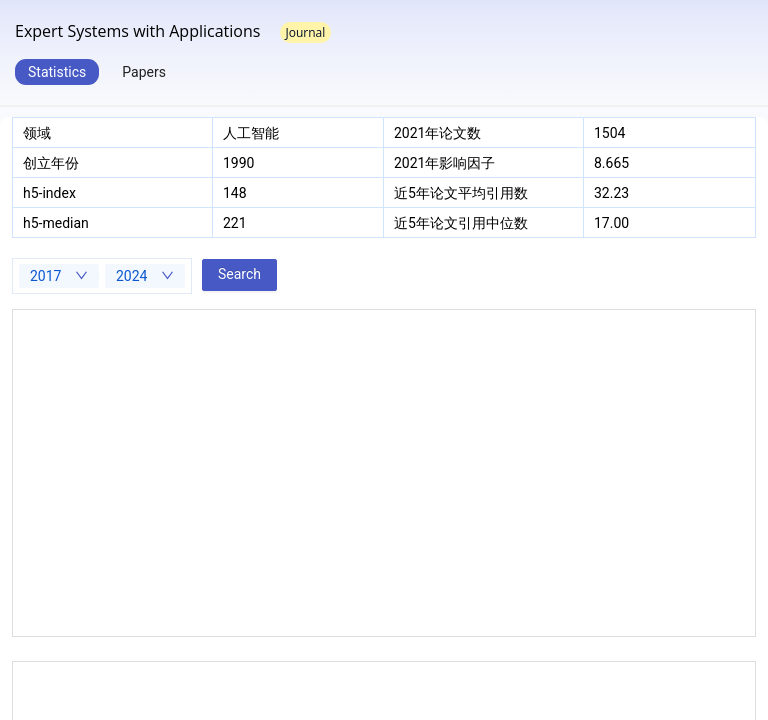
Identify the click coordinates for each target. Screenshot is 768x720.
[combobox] (59, 276)
